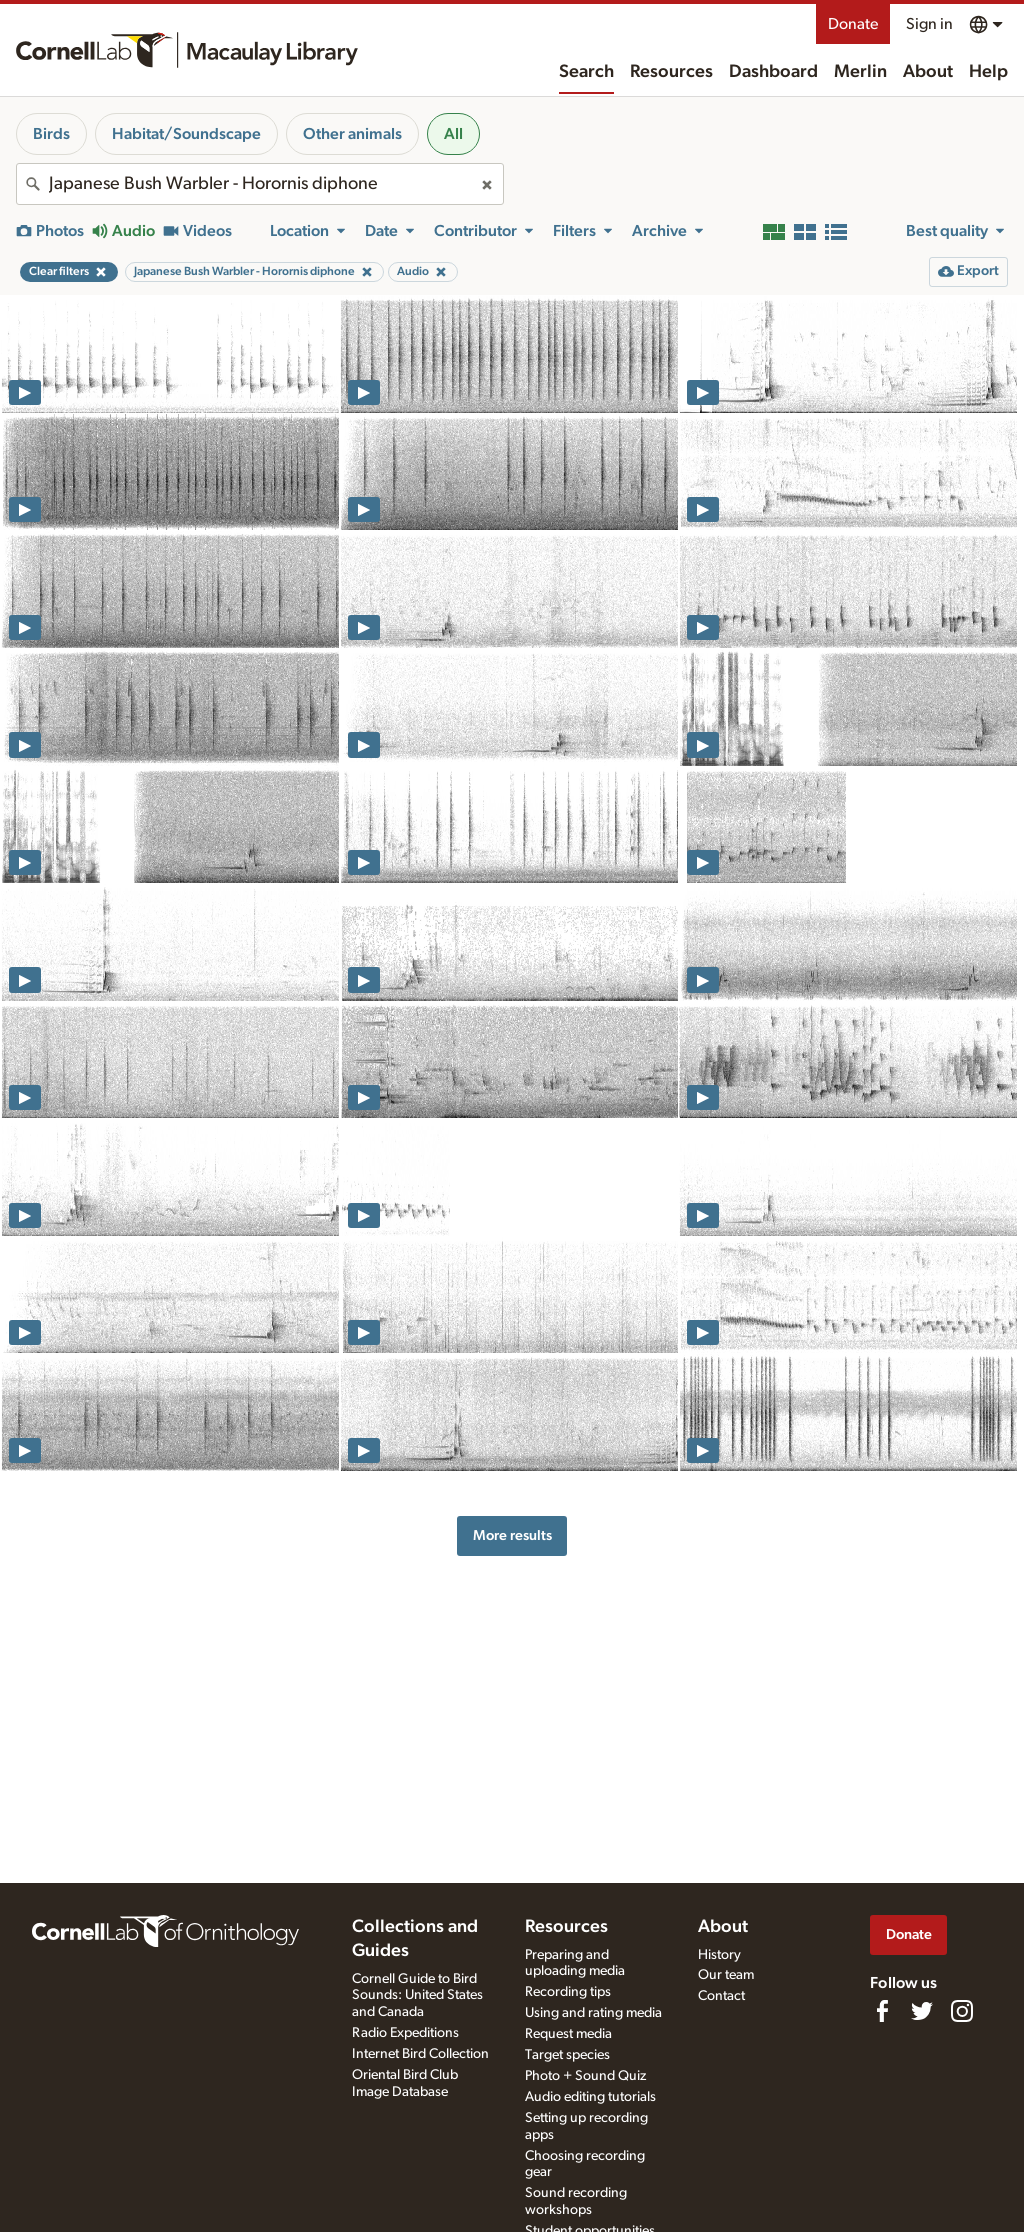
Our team (726, 1975)
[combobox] (260, 184)
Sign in (929, 24)
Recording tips (568, 1992)
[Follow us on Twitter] (922, 2011)
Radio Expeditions (405, 2033)
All (453, 134)
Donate (853, 24)
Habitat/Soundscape (186, 134)
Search (586, 72)
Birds (51, 134)
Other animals (352, 134)
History (719, 1955)
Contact (721, 1996)
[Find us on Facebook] (882, 2011)
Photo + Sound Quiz (585, 2076)
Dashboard (773, 72)
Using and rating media (593, 2013)
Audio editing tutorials (590, 2097)
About (928, 72)
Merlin (860, 72)
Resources (671, 72)
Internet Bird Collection (420, 2054)
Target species (567, 2055)
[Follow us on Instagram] (962, 2011)
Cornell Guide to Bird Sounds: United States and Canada (417, 1996)
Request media (568, 2034)
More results (512, 1535)
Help (988, 72)
